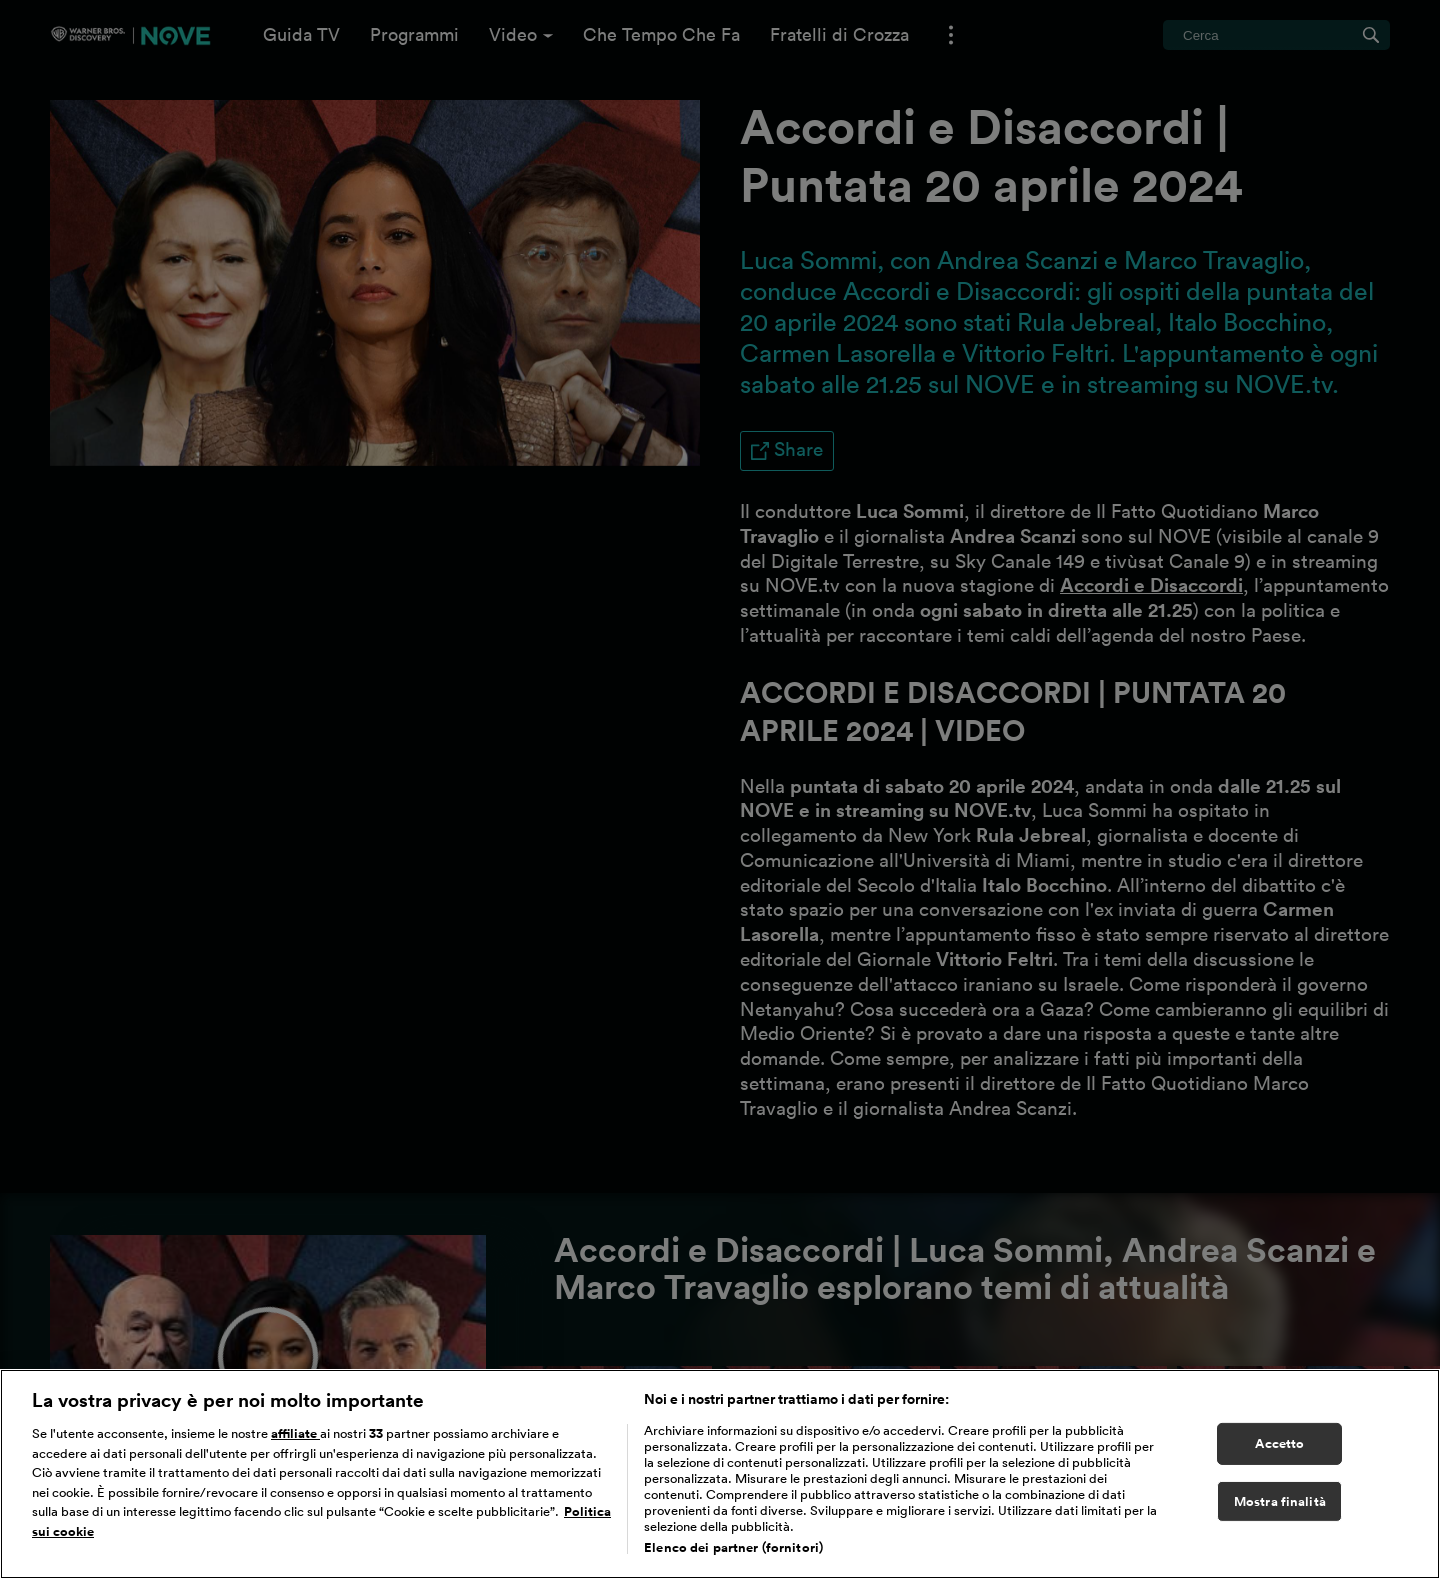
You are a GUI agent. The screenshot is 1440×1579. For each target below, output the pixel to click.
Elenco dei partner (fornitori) (733, 1547)
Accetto (1279, 1443)
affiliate (295, 1433)
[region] (720, 1474)
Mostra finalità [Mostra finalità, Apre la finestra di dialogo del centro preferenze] (1280, 1501)
